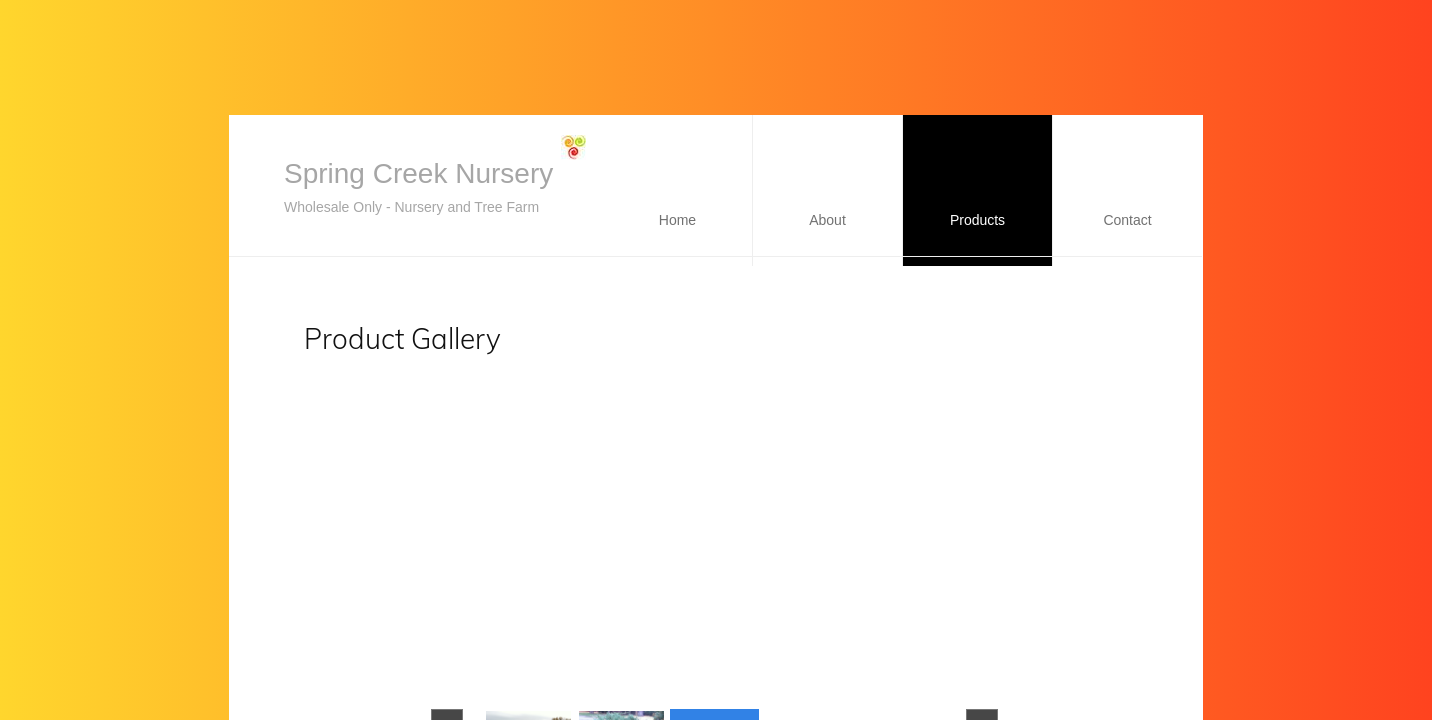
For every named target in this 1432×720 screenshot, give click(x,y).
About (827, 220)
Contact (1127, 220)
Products (977, 220)
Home (677, 220)
